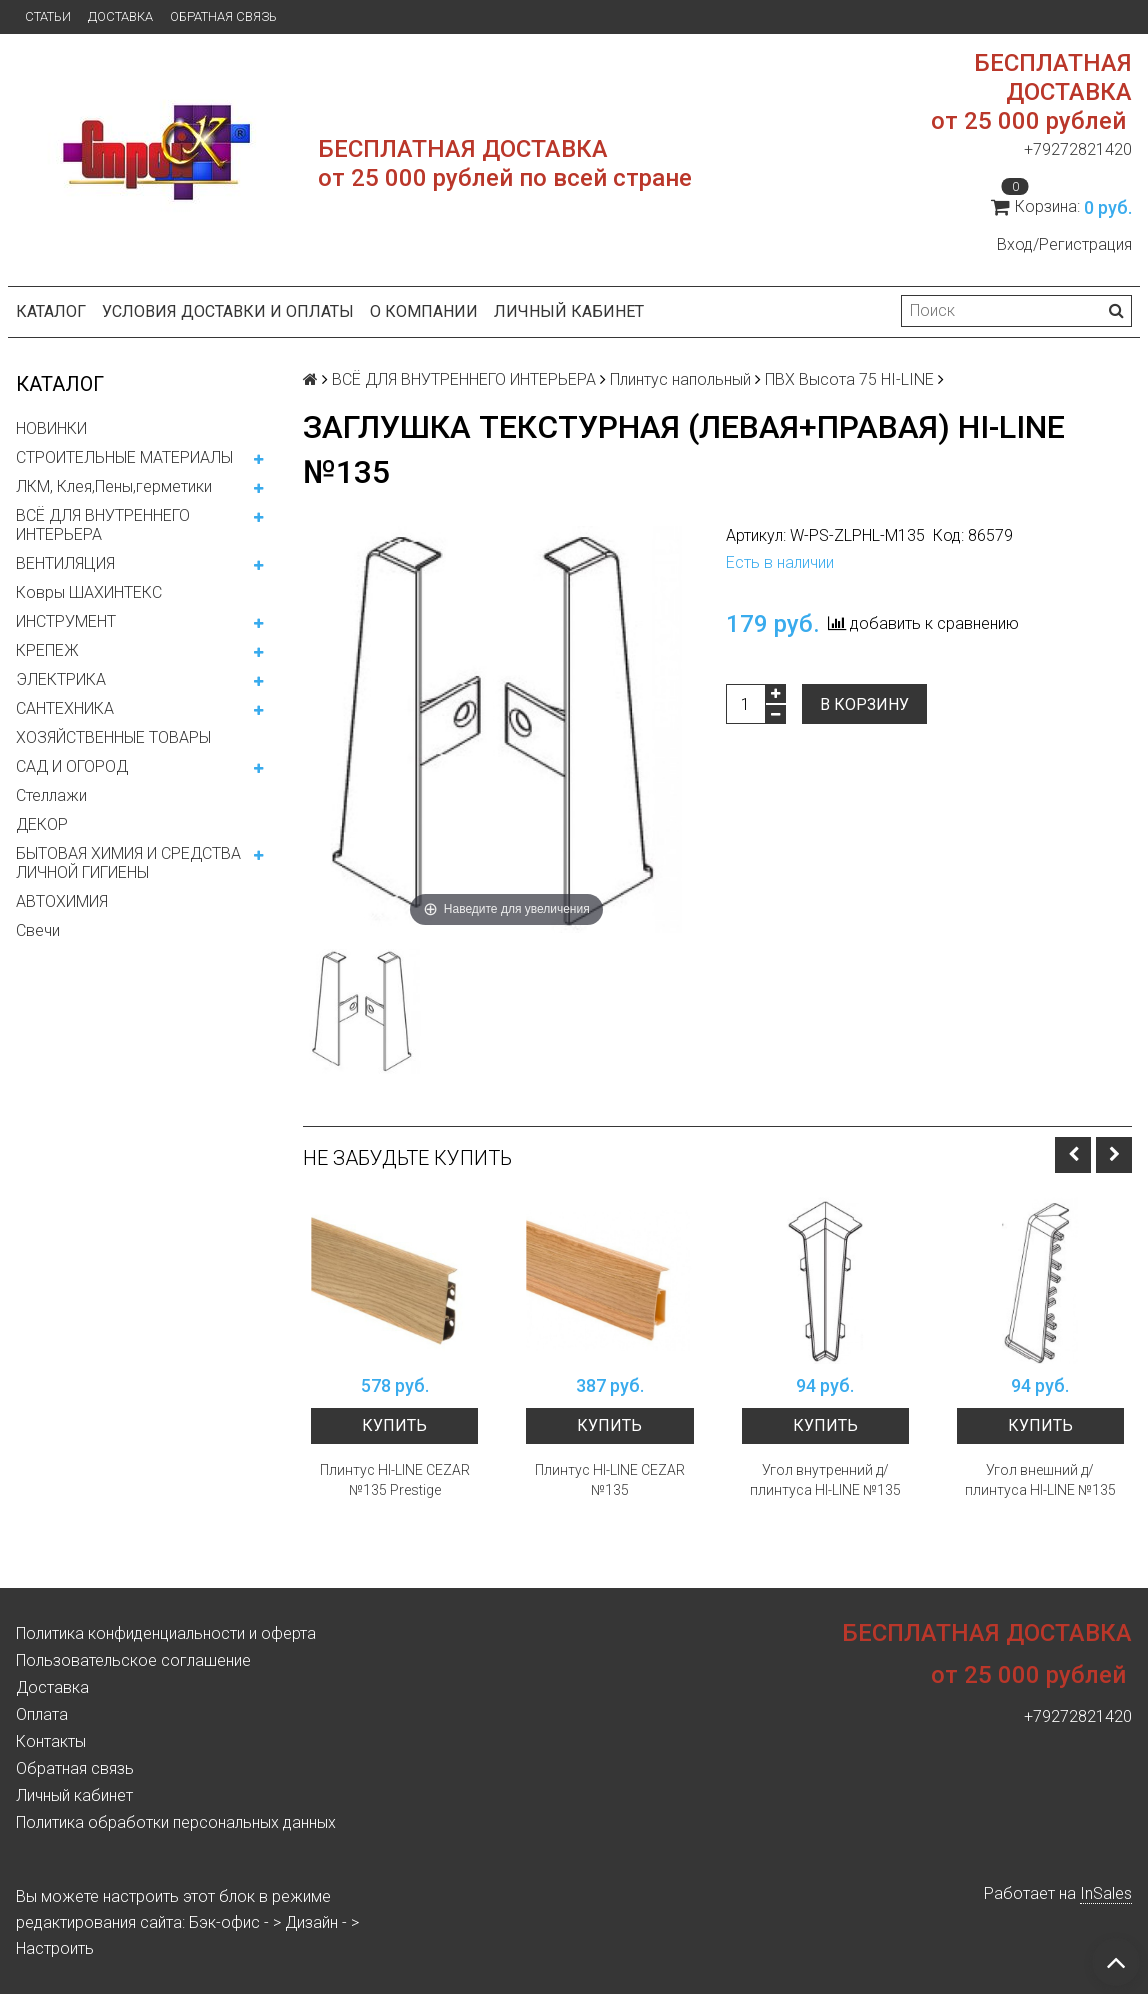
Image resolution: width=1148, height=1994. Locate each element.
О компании (424, 311)
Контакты (51, 1741)
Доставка (120, 16)
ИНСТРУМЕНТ (66, 621)
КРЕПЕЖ (47, 650)
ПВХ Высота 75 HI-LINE (849, 379)
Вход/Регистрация (1064, 244)
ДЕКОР (42, 824)
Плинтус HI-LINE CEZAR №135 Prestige (395, 1480)
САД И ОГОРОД (72, 766)
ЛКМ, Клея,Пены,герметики (114, 486)
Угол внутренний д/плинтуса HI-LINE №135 (825, 1480)
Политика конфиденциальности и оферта (166, 1633)
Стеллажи (51, 795)
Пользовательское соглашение (133, 1660)
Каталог (51, 311)
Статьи (48, 16)
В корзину (864, 704)
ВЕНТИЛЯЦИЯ (65, 563)
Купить (394, 1425)
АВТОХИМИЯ (62, 901)
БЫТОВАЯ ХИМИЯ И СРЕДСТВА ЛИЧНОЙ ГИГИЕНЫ (128, 863)
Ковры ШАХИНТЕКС (89, 592)
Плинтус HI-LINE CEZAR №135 (610, 1480)
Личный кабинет (569, 311)
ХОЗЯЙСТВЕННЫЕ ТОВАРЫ (113, 737)
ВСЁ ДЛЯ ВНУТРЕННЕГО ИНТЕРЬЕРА (103, 525)
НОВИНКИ (51, 428)
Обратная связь (223, 16)
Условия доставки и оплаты (228, 311)
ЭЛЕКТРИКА (61, 679)
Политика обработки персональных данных (176, 1822)
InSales (1106, 1893)
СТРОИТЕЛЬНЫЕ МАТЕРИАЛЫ (124, 457)
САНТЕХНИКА (65, 708)
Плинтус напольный (680, 379)
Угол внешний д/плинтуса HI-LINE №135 (1040, 1480)
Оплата (42, 1714)
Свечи (38, 930)
